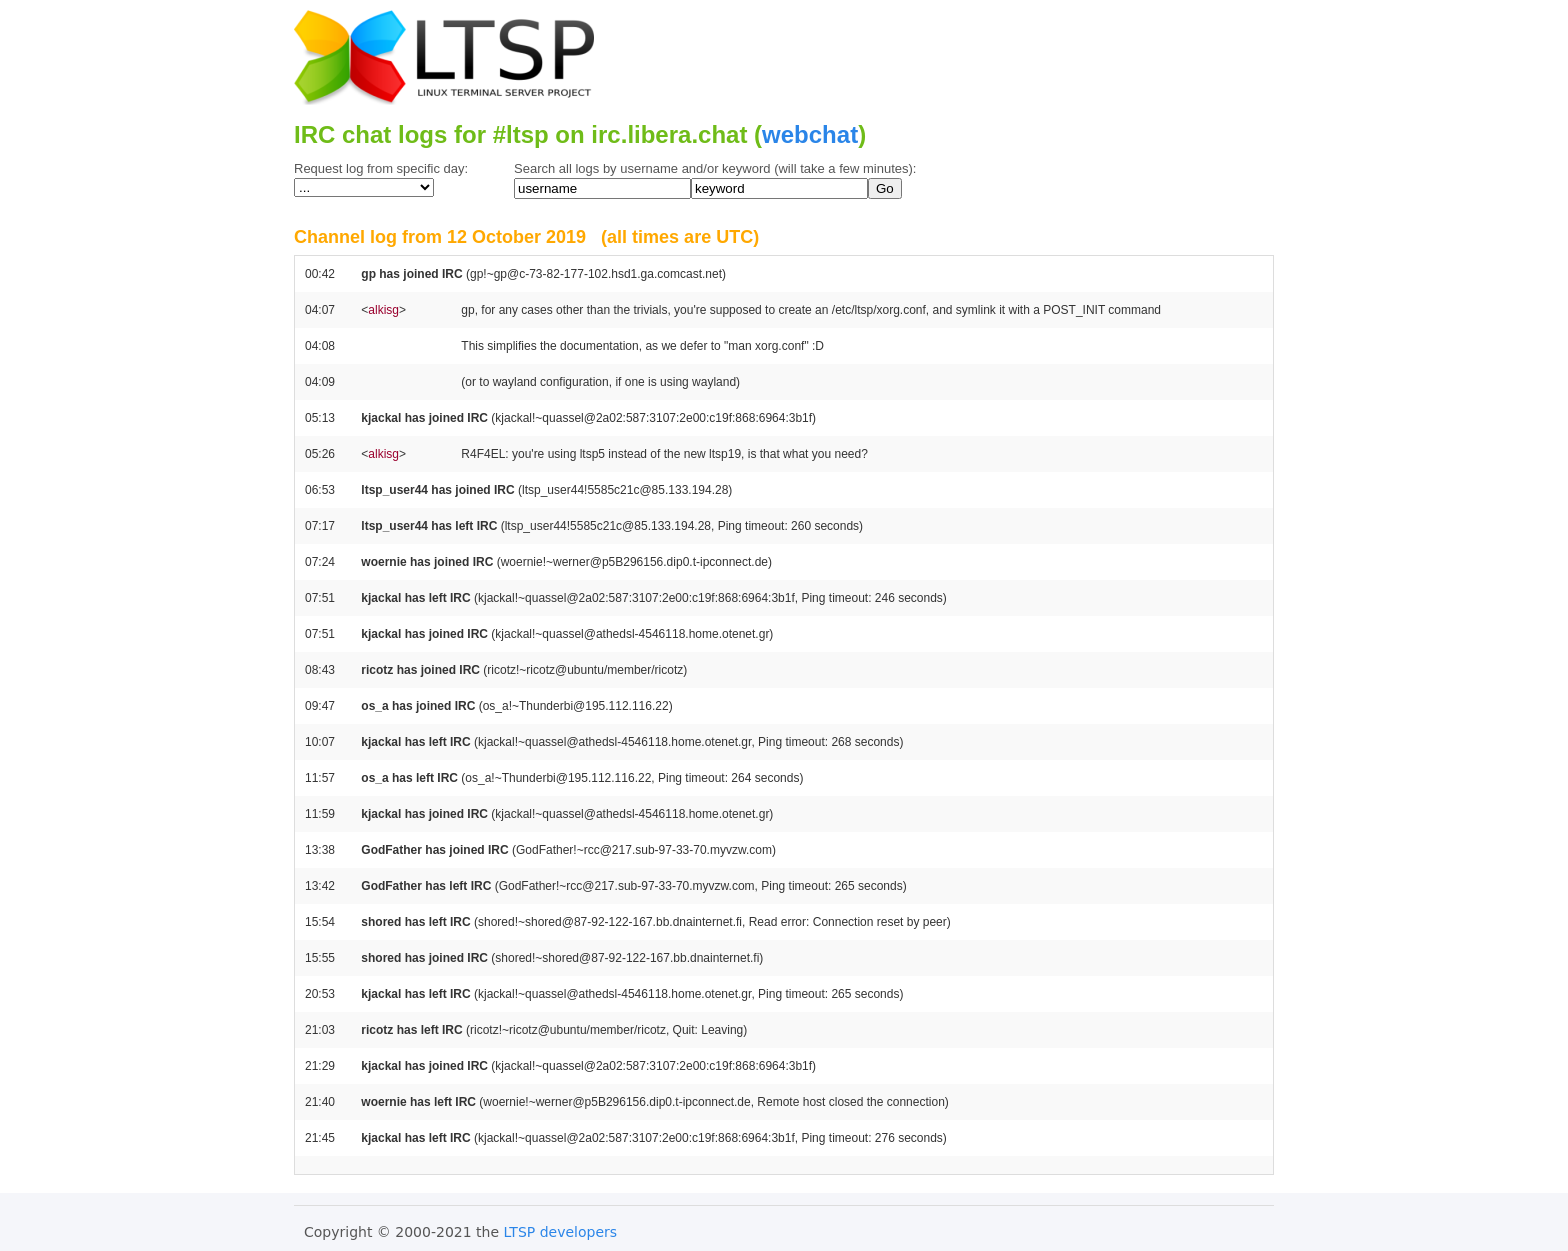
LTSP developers (561, 1232)
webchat (810, 134)
